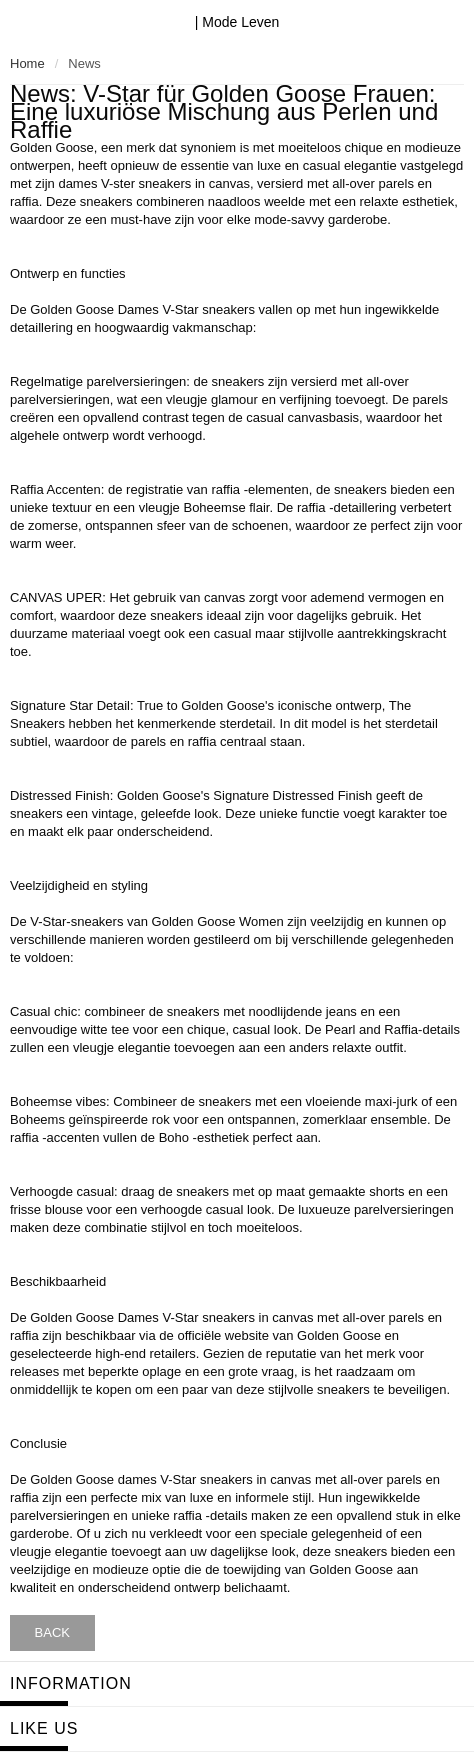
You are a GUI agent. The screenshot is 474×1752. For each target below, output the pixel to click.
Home (27, 63)
